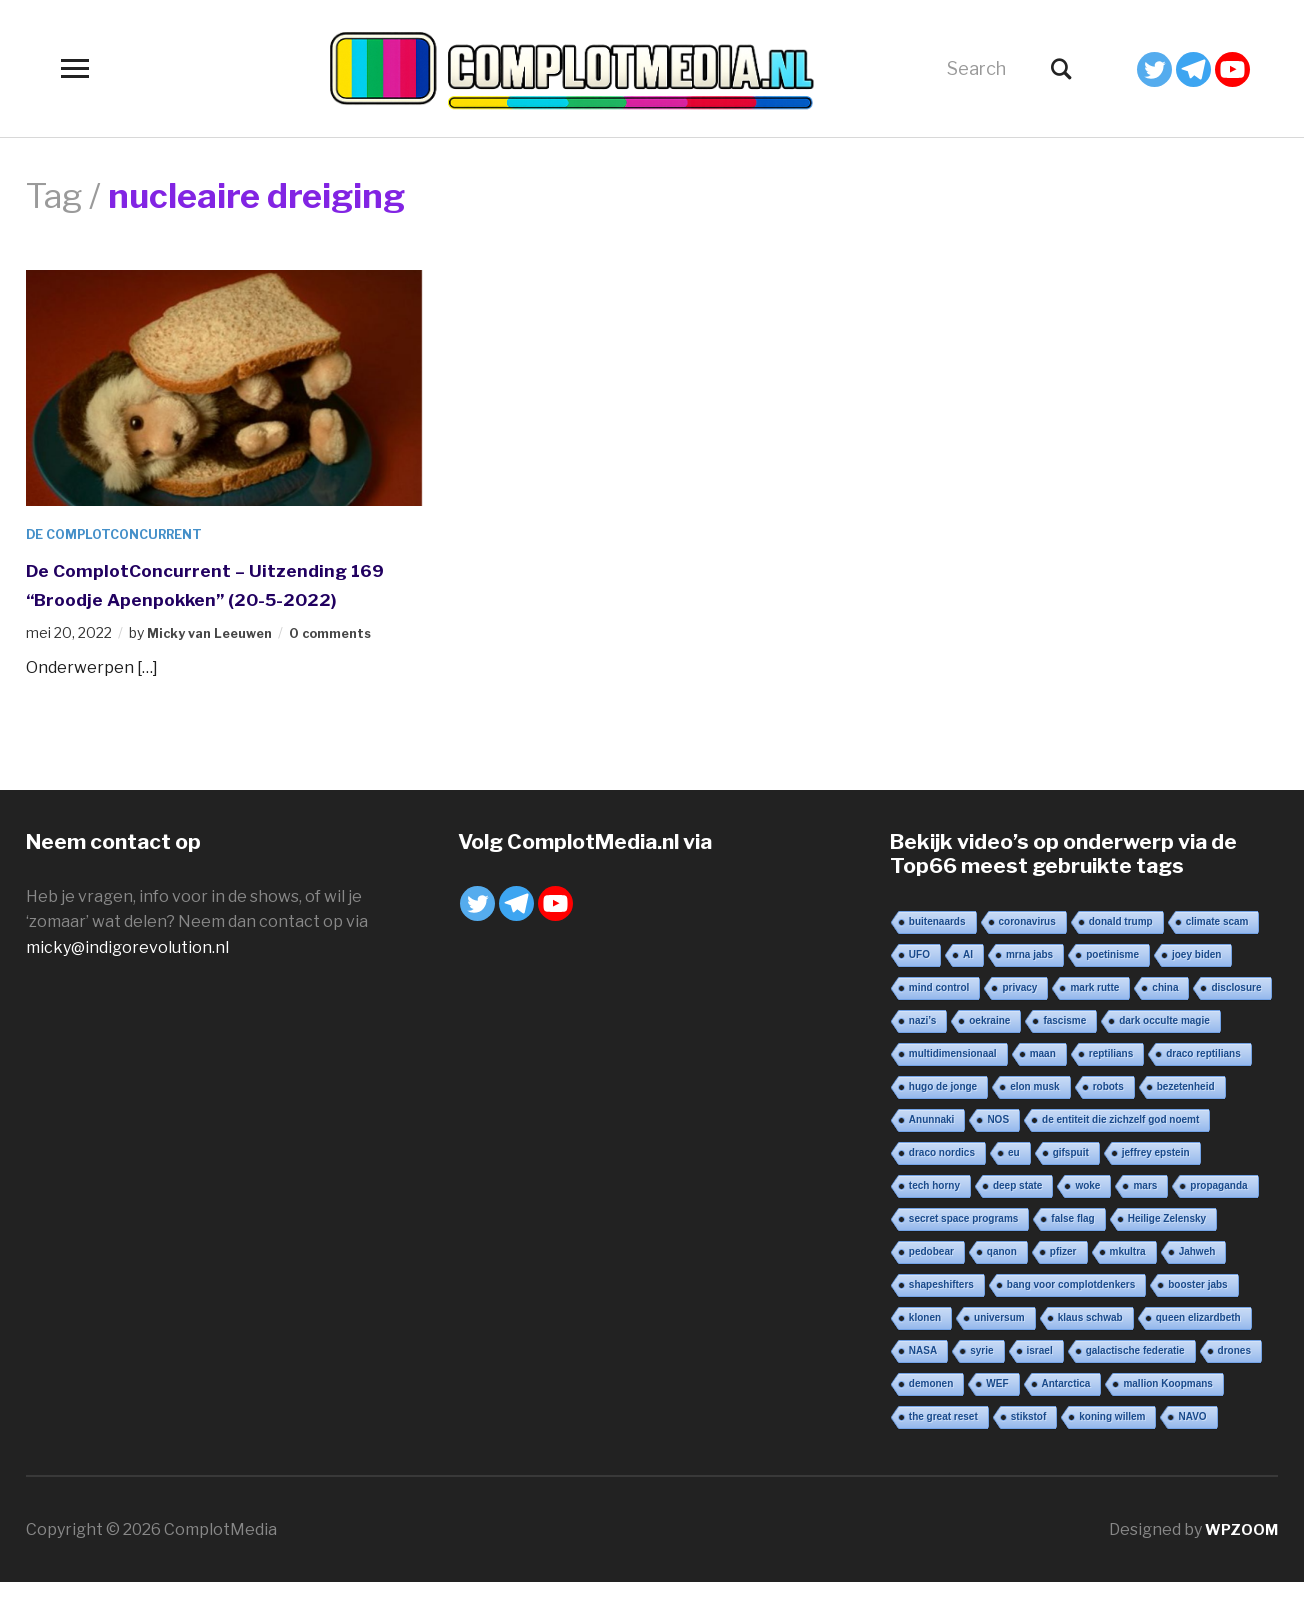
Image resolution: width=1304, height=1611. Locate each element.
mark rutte (1094, 1015)
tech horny (934, 1213)
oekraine (989, 1048)
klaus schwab (1090, 1345)
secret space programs (964, 1246)
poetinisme (1112, 982)
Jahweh (1197, 1279)
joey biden (1196, 982)
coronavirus (1027, 949)
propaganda (1218, 1213)
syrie (981, 1378)
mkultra (1128, 1279)
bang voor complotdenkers (1071, 1312)
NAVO (1192, 1444)
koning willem (1112, 1444)
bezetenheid (1186, 1114)
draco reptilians (1203, 1081)
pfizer (1063, 1279)
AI (968, 982)
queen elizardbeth (1198, 1345)
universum (999, 1345)
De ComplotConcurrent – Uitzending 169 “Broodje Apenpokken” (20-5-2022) (219, 597)
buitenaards (937, 949)
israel (1040, 1378)
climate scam (1217, 949)
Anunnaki (932, 1147)
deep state (1017, 1213)
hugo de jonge (943, 1114)
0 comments (348, 661)
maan (1043, 1081)
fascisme (1064, 1048)
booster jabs (1197, 1312)
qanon (1002, 1279)
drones (1234, 1378)
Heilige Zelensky (1167, 1246)
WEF (997, 1411)
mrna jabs (1029, 982)
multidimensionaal (953, 1081)
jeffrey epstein (1156, 1180)
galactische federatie (1135, 1378)
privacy (1019, 1015)
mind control (939, 1015)
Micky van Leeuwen (216, 661)
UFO (919, 982)
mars (1145, 1213)
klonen (925, 1345)
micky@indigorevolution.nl (127, 975)
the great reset (943, 1444)
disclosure (1236, 1015)
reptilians (1111, 1081)
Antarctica (1066, 1411)
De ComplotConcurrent (125, 533)
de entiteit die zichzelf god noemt (1120, 1147)
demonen (931, 1411)
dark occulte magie (1164, 1048)
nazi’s (922, 1048)
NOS (998, 1147)
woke (1087, 1213)
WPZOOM (1239, 1557)
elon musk (1034, 1114)
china (1165, 1015)
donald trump (1121, 949)
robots (1108, 1114)
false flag (1072, 1246)
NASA (923, 1378)
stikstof (1029, 1444)
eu (1014, 1180)
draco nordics (942, 1180)
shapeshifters (941, 1312)
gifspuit (1071, 1180)
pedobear (931, 1279)
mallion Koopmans (1167, 1411)
